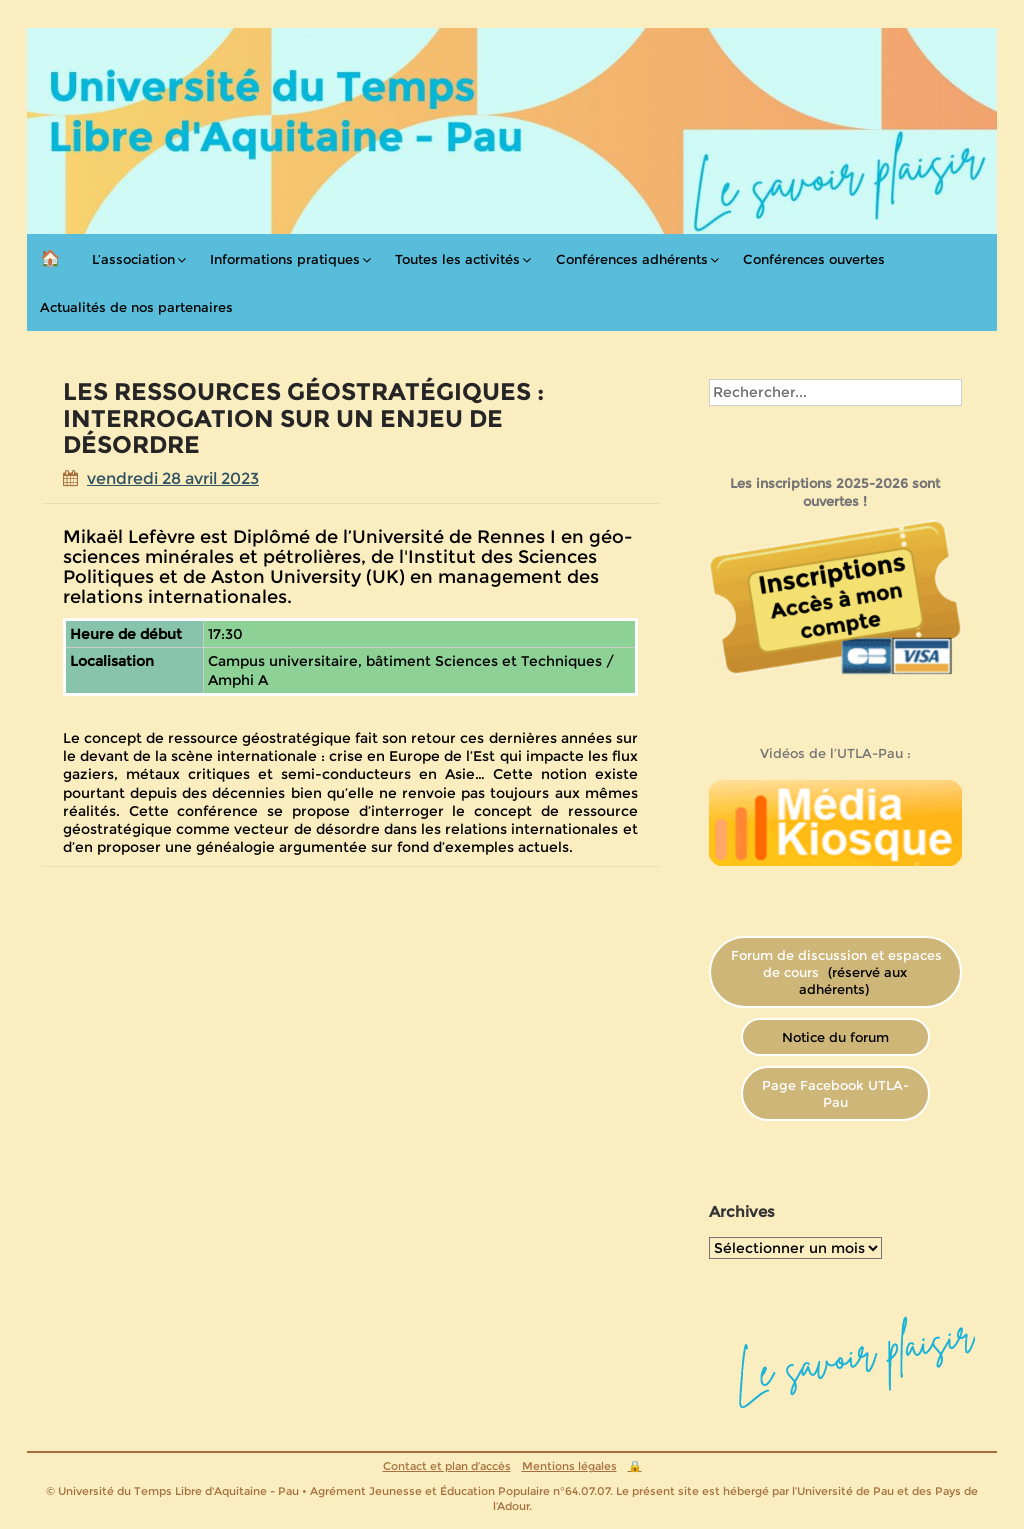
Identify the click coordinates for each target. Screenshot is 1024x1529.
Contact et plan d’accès (447, 1466)
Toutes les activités (457, 259)
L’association (133, 259)
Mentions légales (569, 1466)
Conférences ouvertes (814, 259)
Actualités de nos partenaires (136, 307)
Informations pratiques (285, 259)
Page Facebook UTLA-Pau (835, 1093)
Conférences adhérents (632, 259)
